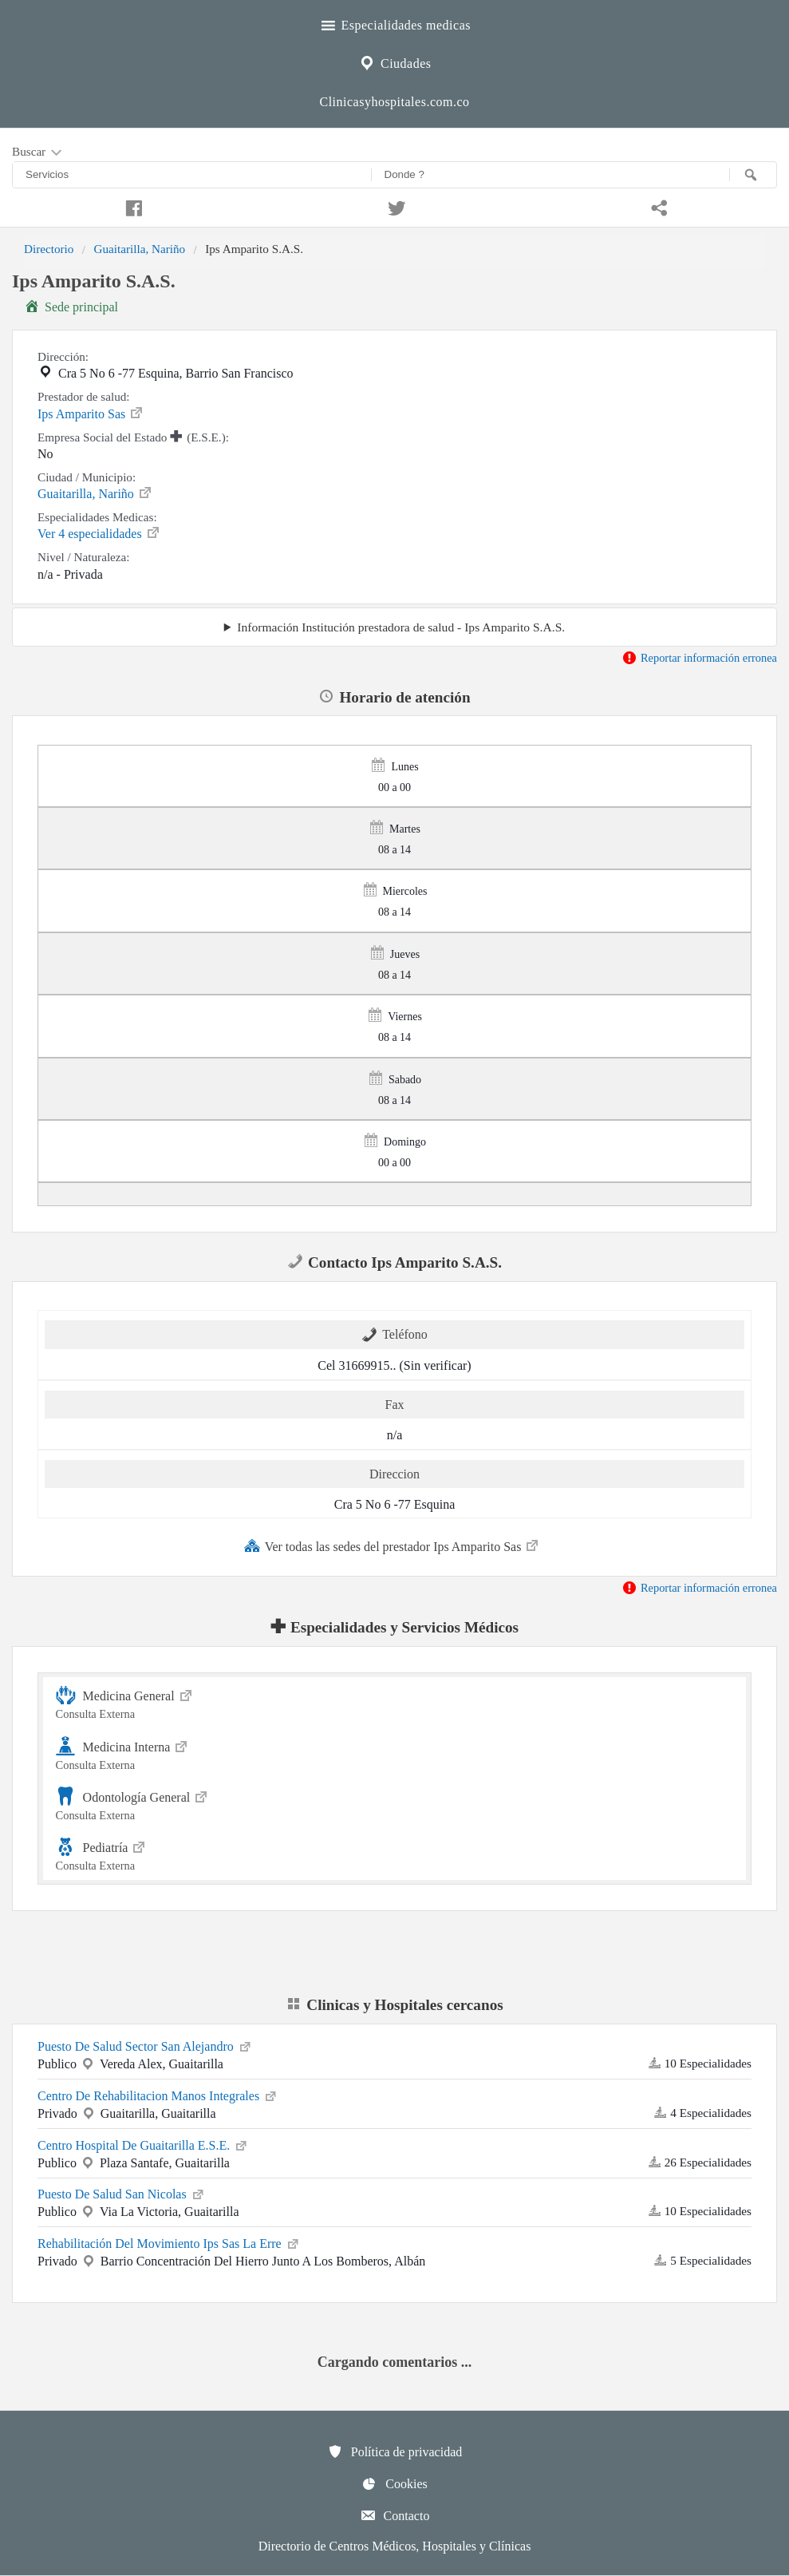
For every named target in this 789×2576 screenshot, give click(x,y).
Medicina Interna (395, 1753)
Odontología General (395, 1803)
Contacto (395, 2515)
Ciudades (394, 61)
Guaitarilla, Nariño (139, 248)
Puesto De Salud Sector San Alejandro (145, 2045)
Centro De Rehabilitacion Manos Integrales (157, 2095)
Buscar (38, 152)
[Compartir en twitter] (395, 206)
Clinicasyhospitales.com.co (394, 102)
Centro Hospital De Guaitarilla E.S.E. (143, 2144)
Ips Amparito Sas (90, 413)
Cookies (394, 2483)
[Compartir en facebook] (131, 206)
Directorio (48, 248)
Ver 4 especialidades (99, 532)
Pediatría (395, 1854)
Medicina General (395, 1702)
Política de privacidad (395, 2451)
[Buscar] (753, 175)
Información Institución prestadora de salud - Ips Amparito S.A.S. (401, 627)
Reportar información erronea (699, 658)
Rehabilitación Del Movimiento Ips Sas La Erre (169, 2242)
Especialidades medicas (394, 23)
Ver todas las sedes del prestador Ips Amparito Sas (392, 1545)
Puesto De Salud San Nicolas (121, 2193)
